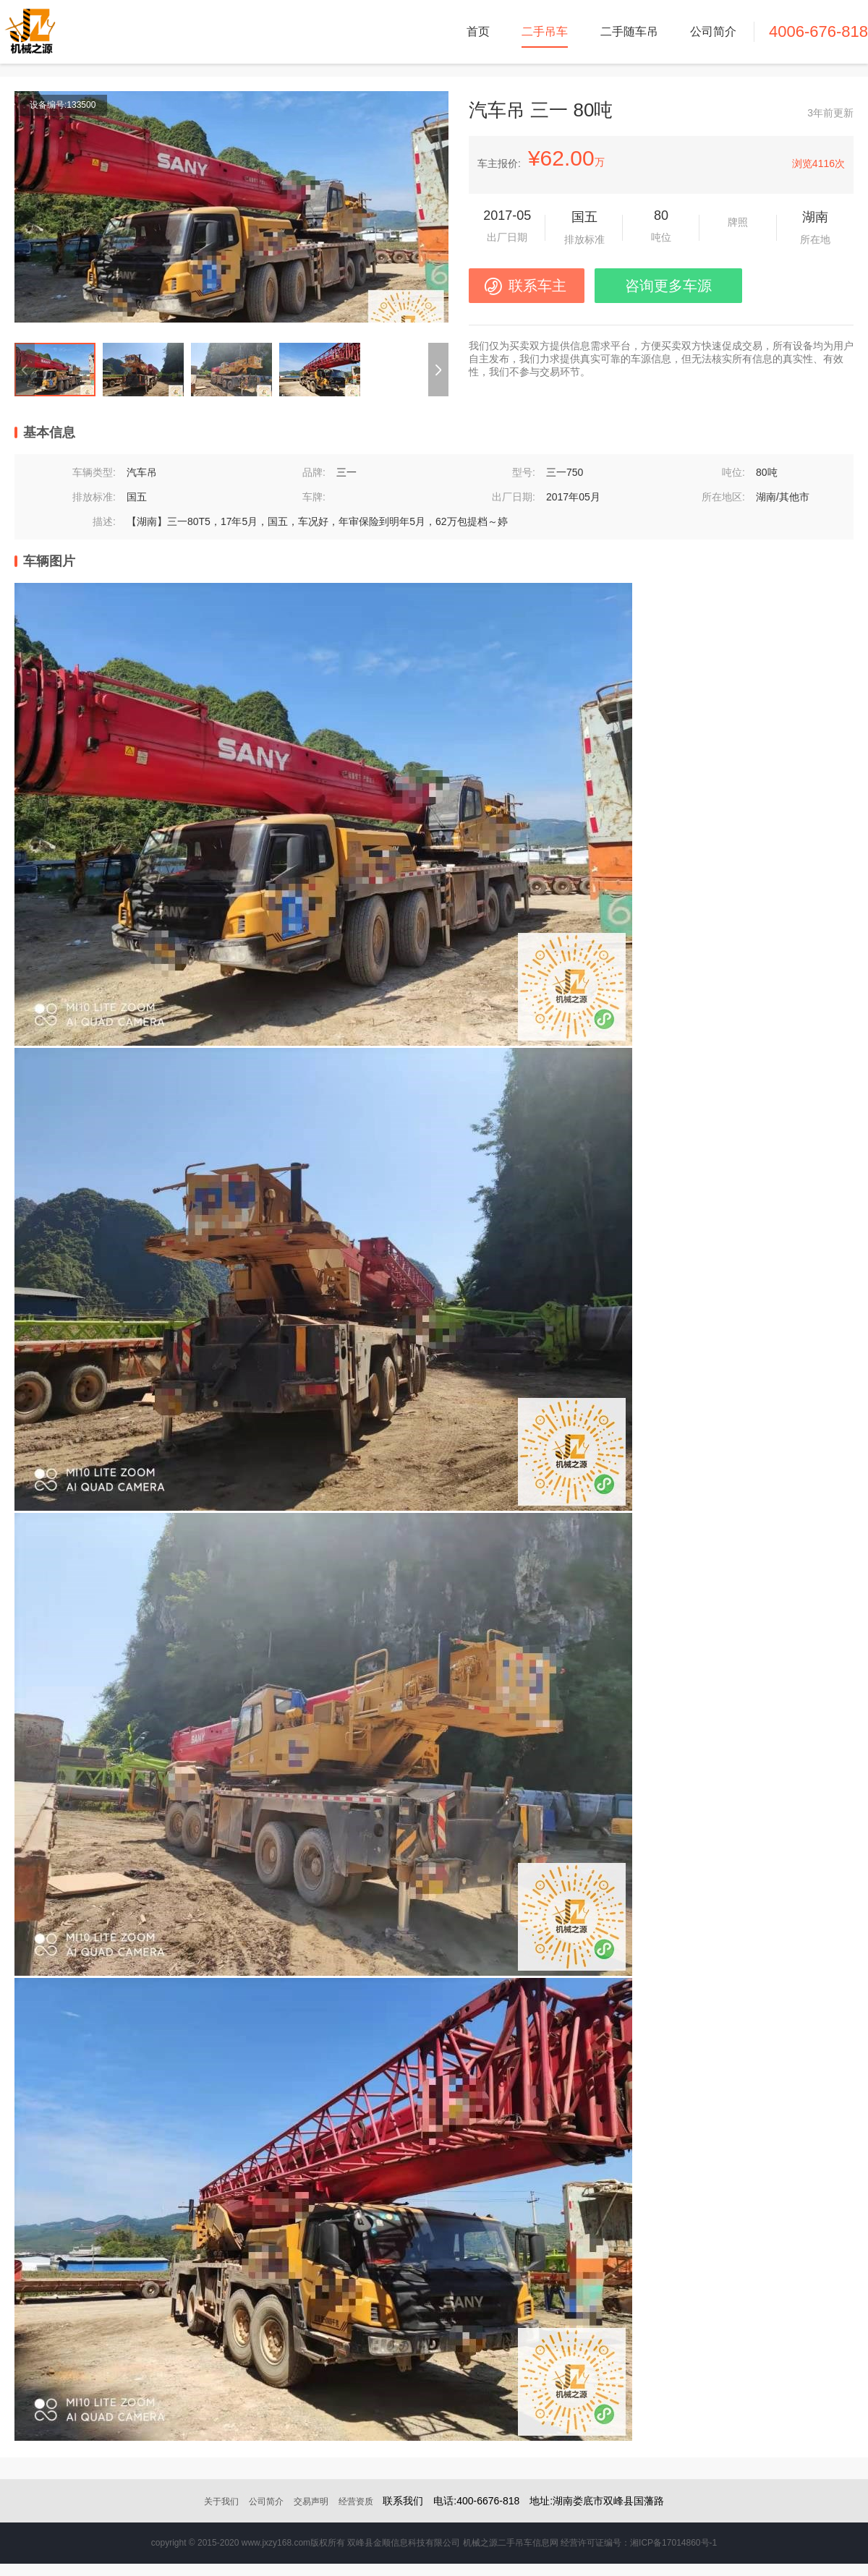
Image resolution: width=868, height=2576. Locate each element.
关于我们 (221, 2501)
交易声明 (311, 2501)
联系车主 (537, 286)
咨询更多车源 (668, 286)
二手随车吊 (629, 31)
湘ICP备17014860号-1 (673, 2543)
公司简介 (713, 31)
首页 (478, 31)
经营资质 (356, 2501)
